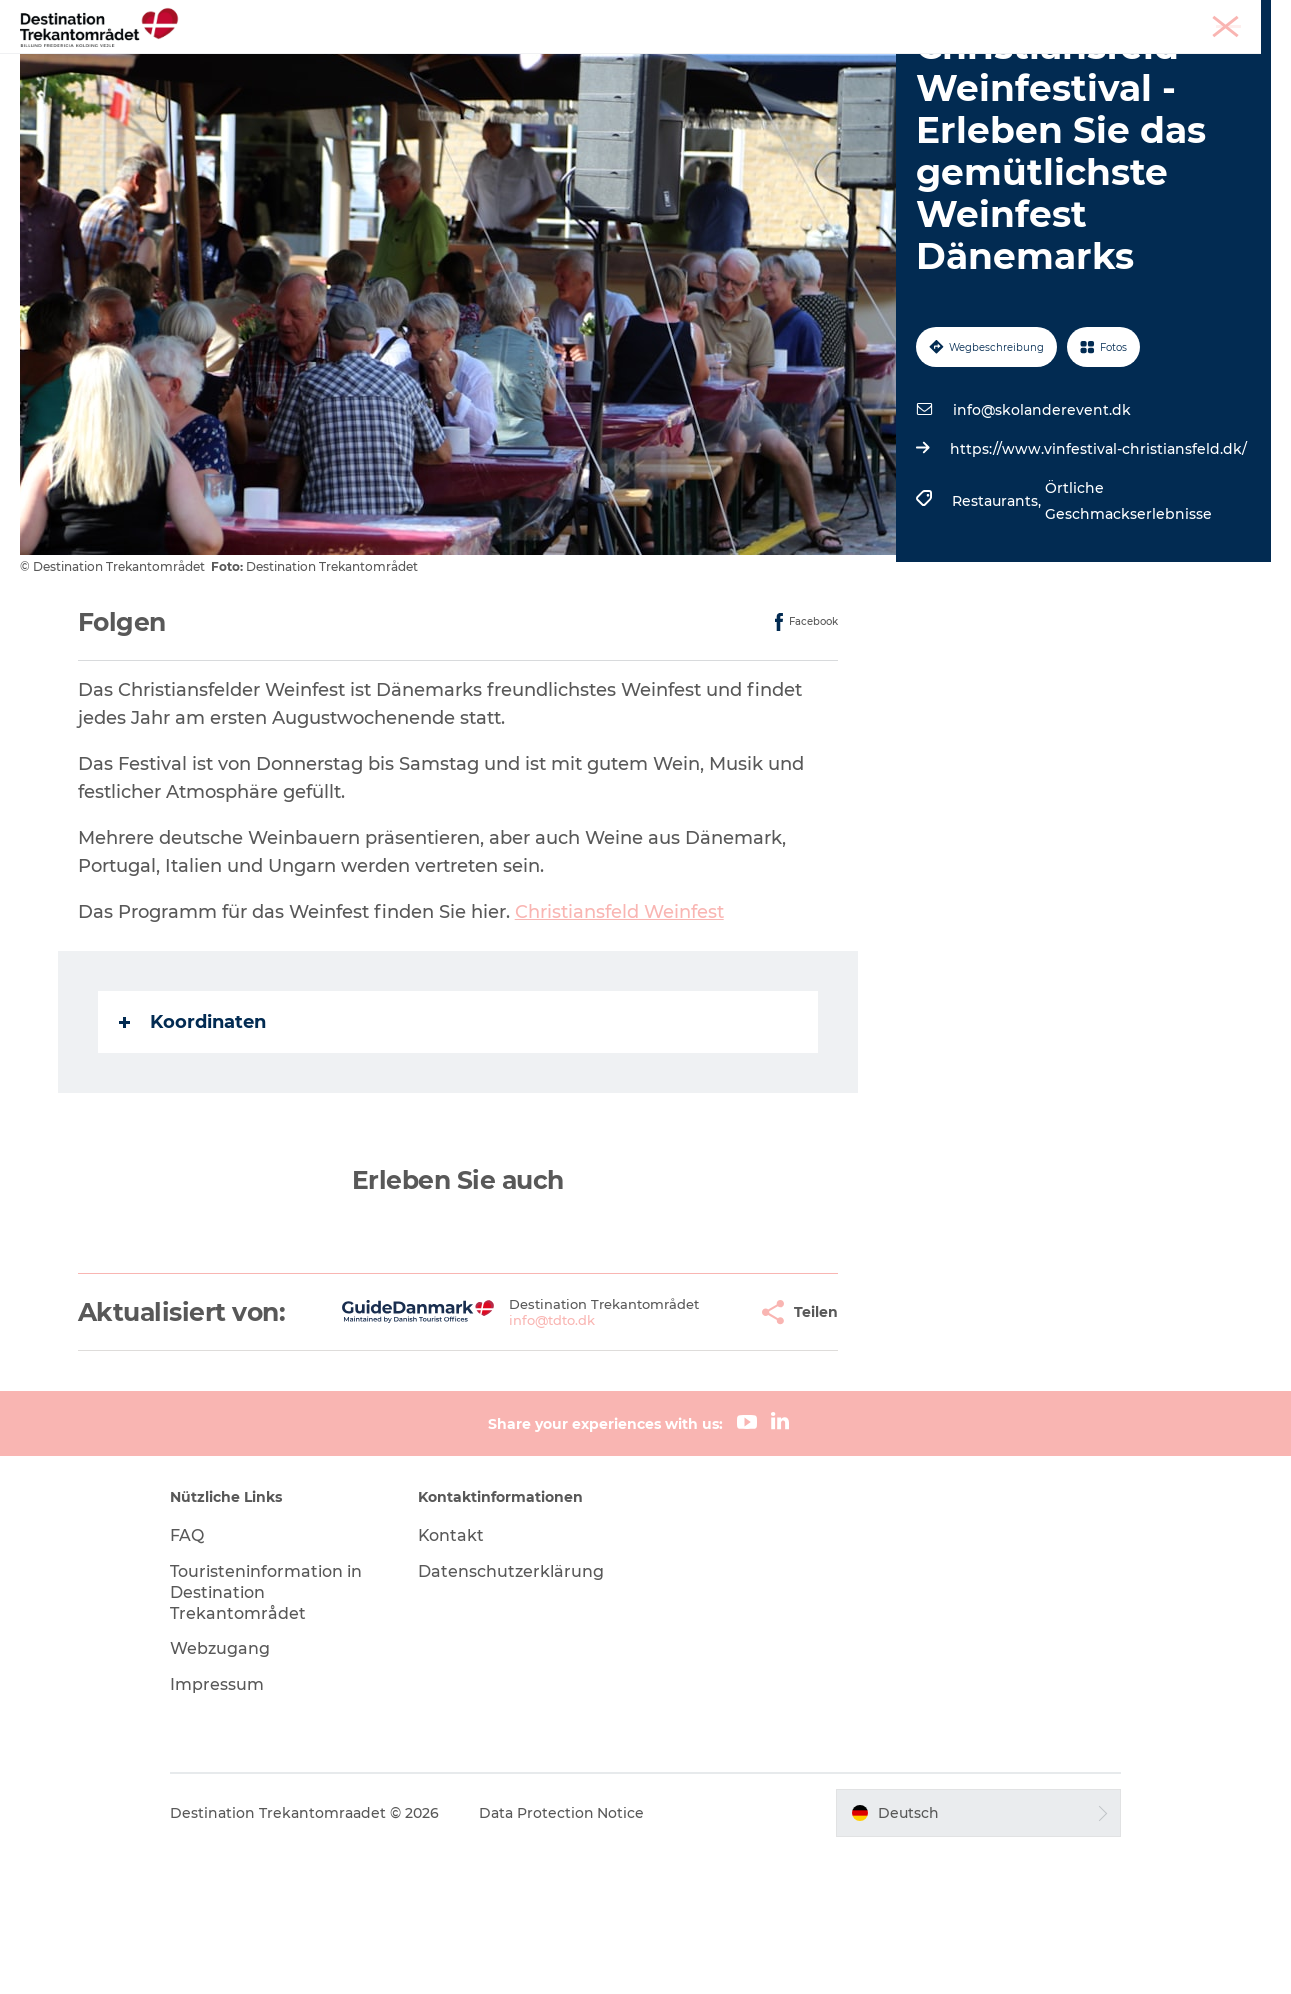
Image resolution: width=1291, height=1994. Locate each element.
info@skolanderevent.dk (1042, 524)
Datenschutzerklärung (513, 1713)
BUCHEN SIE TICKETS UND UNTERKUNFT (646, 85)
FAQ (191, 1677)
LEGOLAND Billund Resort (614, 64)
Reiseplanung (877, 64)
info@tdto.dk (494, 1456)
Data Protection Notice (566, 1955)
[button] (683, 1440)
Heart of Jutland (424, 64)
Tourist (1087, 19)
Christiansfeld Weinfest (619, 1025)
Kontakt (453, 1677)
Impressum (221, 1826)
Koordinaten (192, 1135)
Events (769, 64)
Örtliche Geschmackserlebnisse (1128, 615)
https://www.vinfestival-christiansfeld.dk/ (1098, 563)
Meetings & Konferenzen (1199, 19)
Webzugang (224, 1790)
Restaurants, (998, 615)
